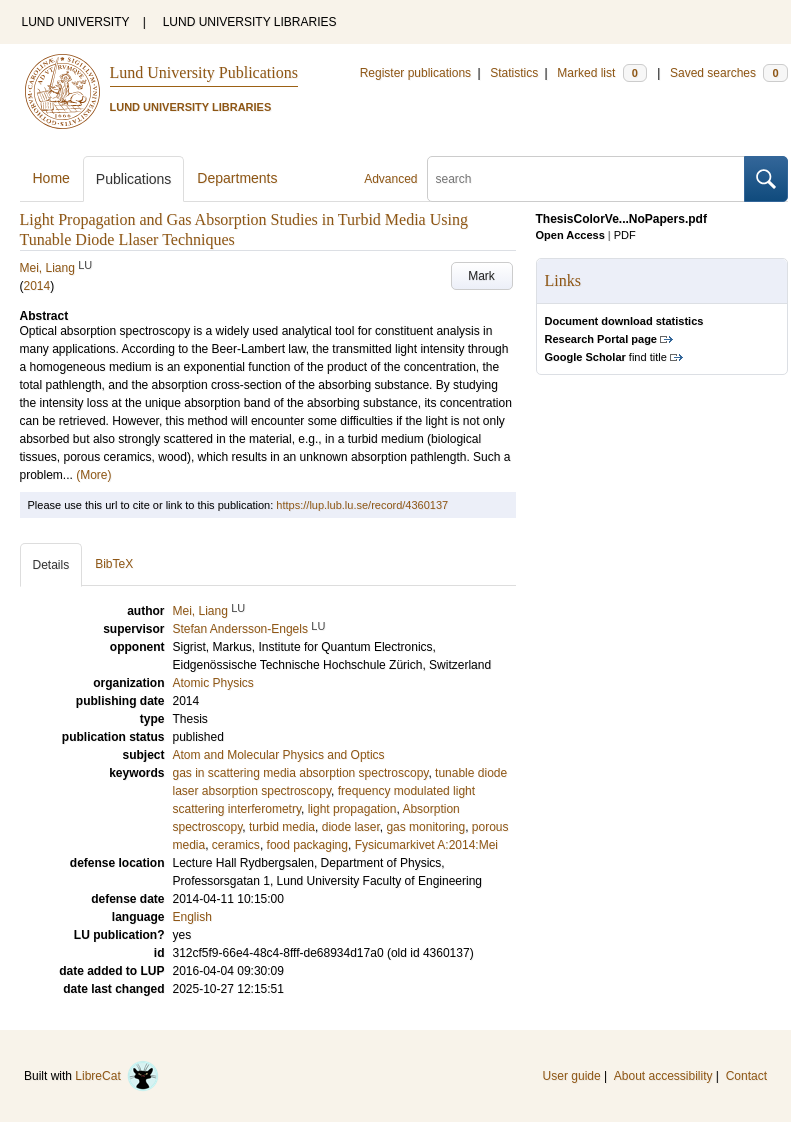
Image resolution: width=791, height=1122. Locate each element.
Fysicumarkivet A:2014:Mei (426, 845)
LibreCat (117, 1076)
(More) (93, 475)
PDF (625, 235)
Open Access (570, 235)
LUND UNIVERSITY (76, 22)
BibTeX (114, 564)
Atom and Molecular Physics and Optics (279, 755)
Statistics (514, 73)
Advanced (390, 179)
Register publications (415, 73)
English (192, 917)
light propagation (352, 809)
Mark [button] (481, 276)
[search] (586, 179)
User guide (572, 1076)
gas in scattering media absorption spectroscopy (301, 773)
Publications (134, 179)
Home (51, 178)
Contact (746, 1076)
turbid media (282, 827)
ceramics (236, 845)
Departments (237, 178)
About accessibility (663, 1076)
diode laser (351, 827)
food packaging (307, 845)
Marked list (601, 73)
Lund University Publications (204, 72)
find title (606, 357)
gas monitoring (425, 827)
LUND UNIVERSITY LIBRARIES (250, 22)
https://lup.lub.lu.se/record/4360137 (362, 505)
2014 (37, 286)
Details (51, 565)
